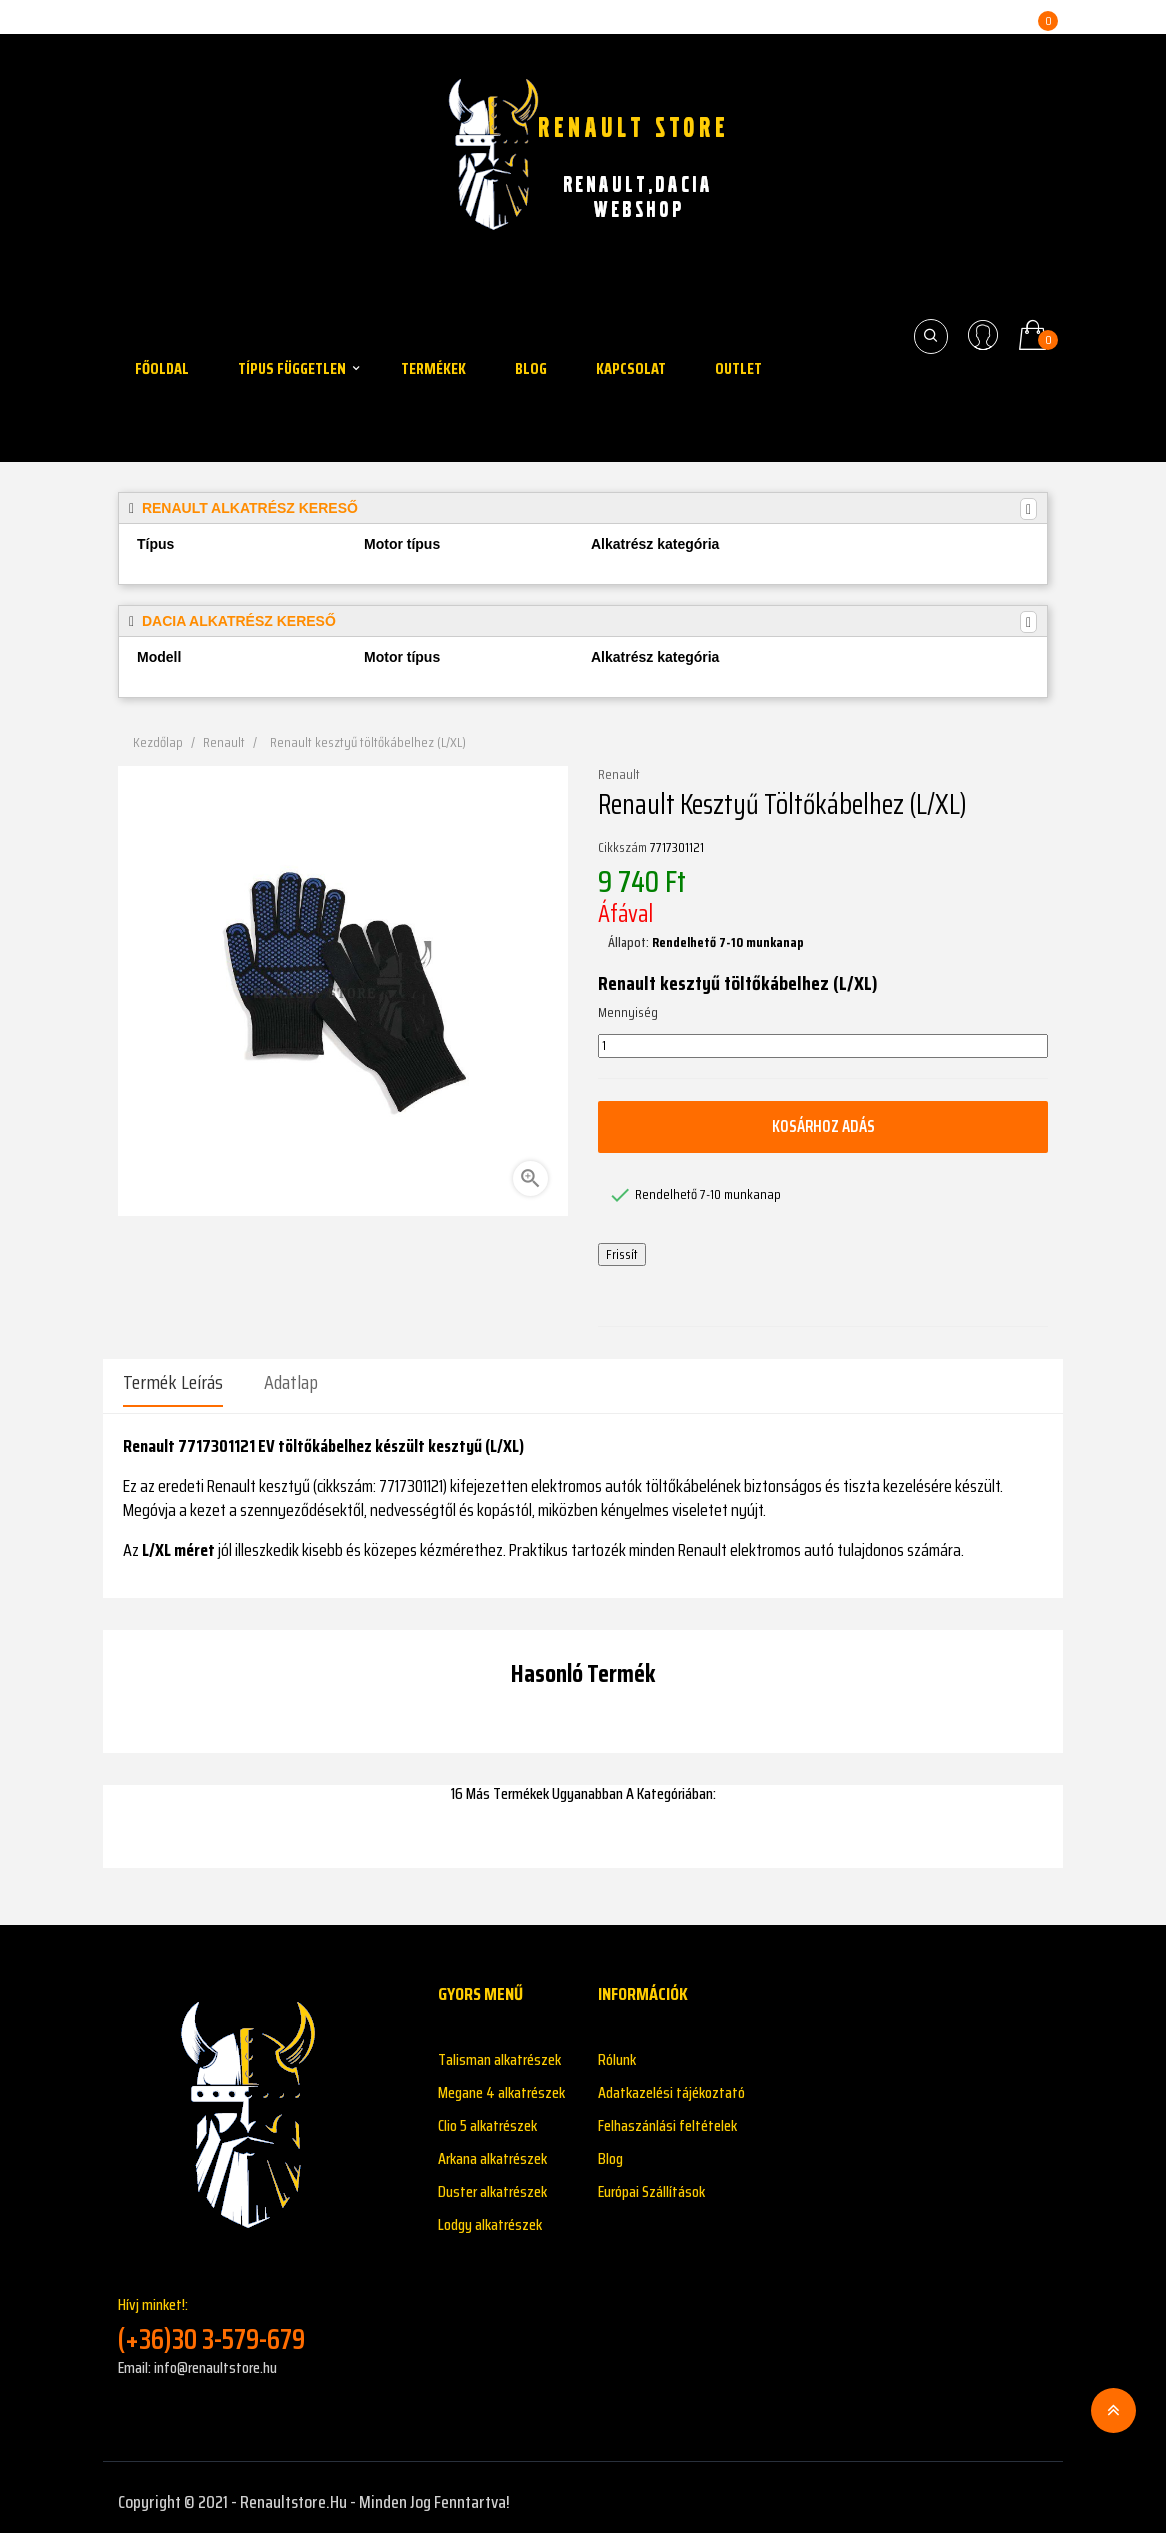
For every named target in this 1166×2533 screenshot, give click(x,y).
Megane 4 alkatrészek (501, 2083)
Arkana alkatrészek (492, 2149)
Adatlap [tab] (291, 1382)
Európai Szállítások (651, 2182)
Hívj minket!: (263, 2315)
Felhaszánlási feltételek (667, 2116)
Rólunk (617, 2050)
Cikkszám (622, 848)
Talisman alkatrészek (499, 2050)
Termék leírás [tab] (173, 1382)
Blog (610, 2149)
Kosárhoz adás (823, 1126)
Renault (619, 775)
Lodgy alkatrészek (490, 2215)
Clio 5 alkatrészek (487, 2116)
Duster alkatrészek (492, 2182)
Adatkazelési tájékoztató (671, 2083)
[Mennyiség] (823, 1046)
